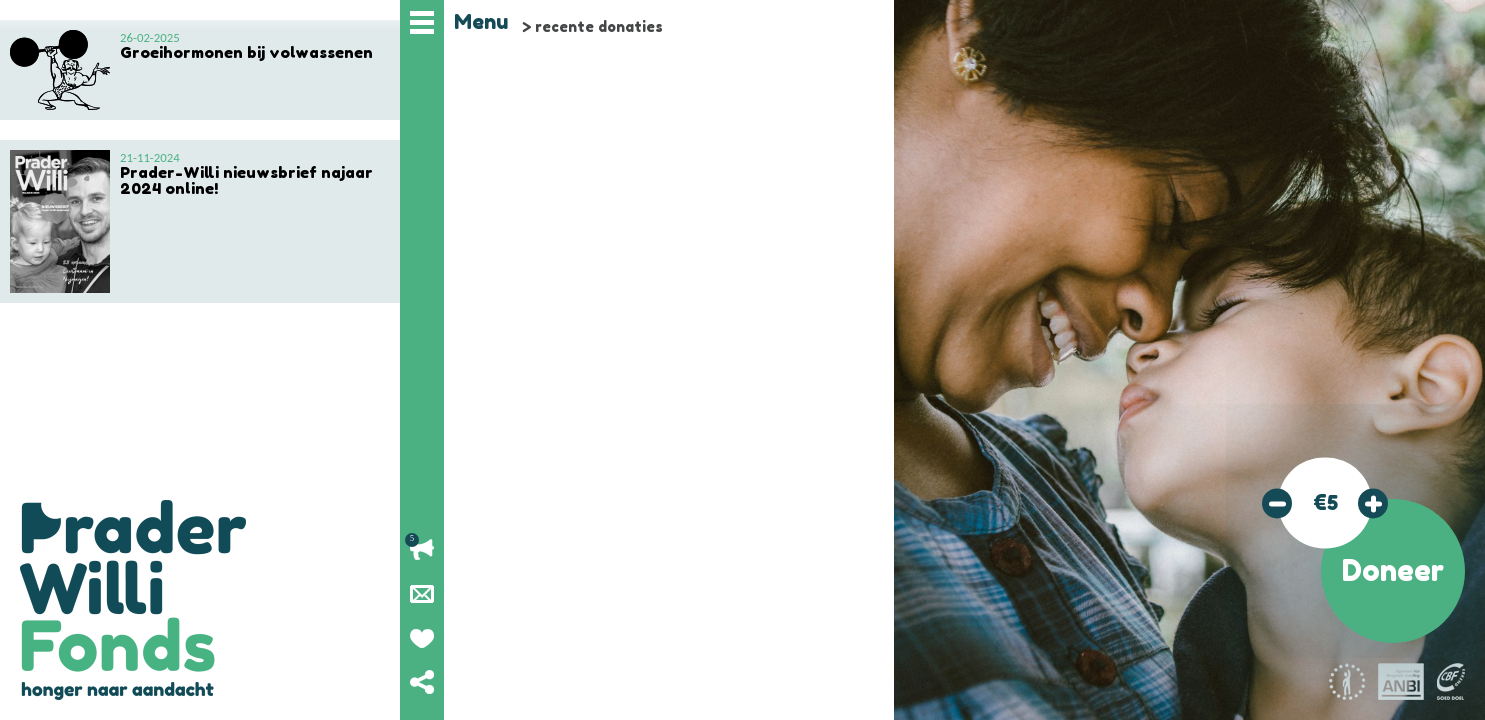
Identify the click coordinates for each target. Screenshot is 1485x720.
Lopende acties (422, 550)
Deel (422, 682)
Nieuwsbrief (422, 594)
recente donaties (599, 26)
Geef (422, 638)
